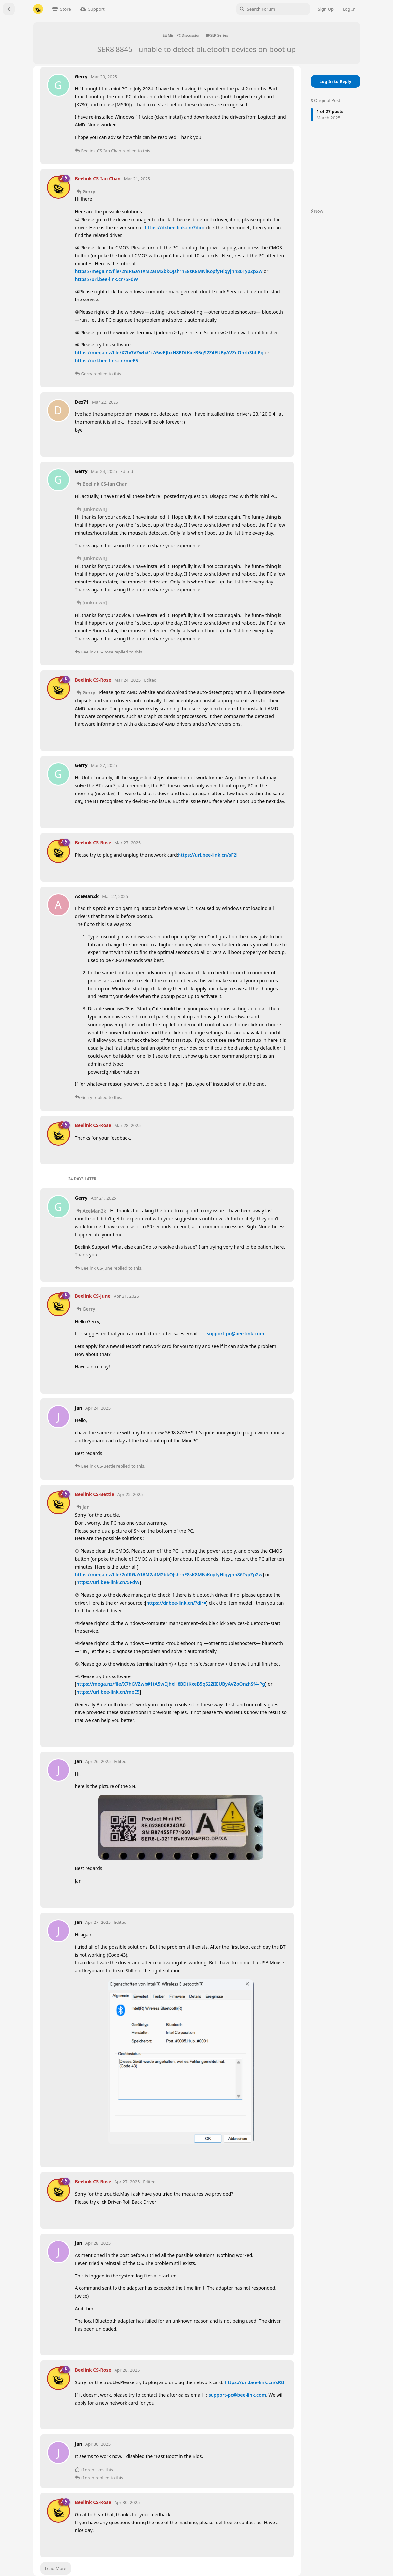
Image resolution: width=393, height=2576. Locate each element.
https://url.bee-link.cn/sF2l (207, 855)
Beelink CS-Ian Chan (105, 484)
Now (317, 211)
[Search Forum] (273, 9)
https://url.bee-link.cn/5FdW (106, 279)
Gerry (89, 191)
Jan (86, 1507)
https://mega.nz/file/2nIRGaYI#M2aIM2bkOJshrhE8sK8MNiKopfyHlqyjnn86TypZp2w (169, 271)
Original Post (325, 100)
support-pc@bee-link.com (235, 1333)
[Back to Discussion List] (9, 9)
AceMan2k (94, 1211)
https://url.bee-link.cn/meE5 (106, 360)
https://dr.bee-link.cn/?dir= (175, 227)
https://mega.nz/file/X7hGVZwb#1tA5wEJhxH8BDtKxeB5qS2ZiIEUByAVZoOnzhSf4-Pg (169, 352)
